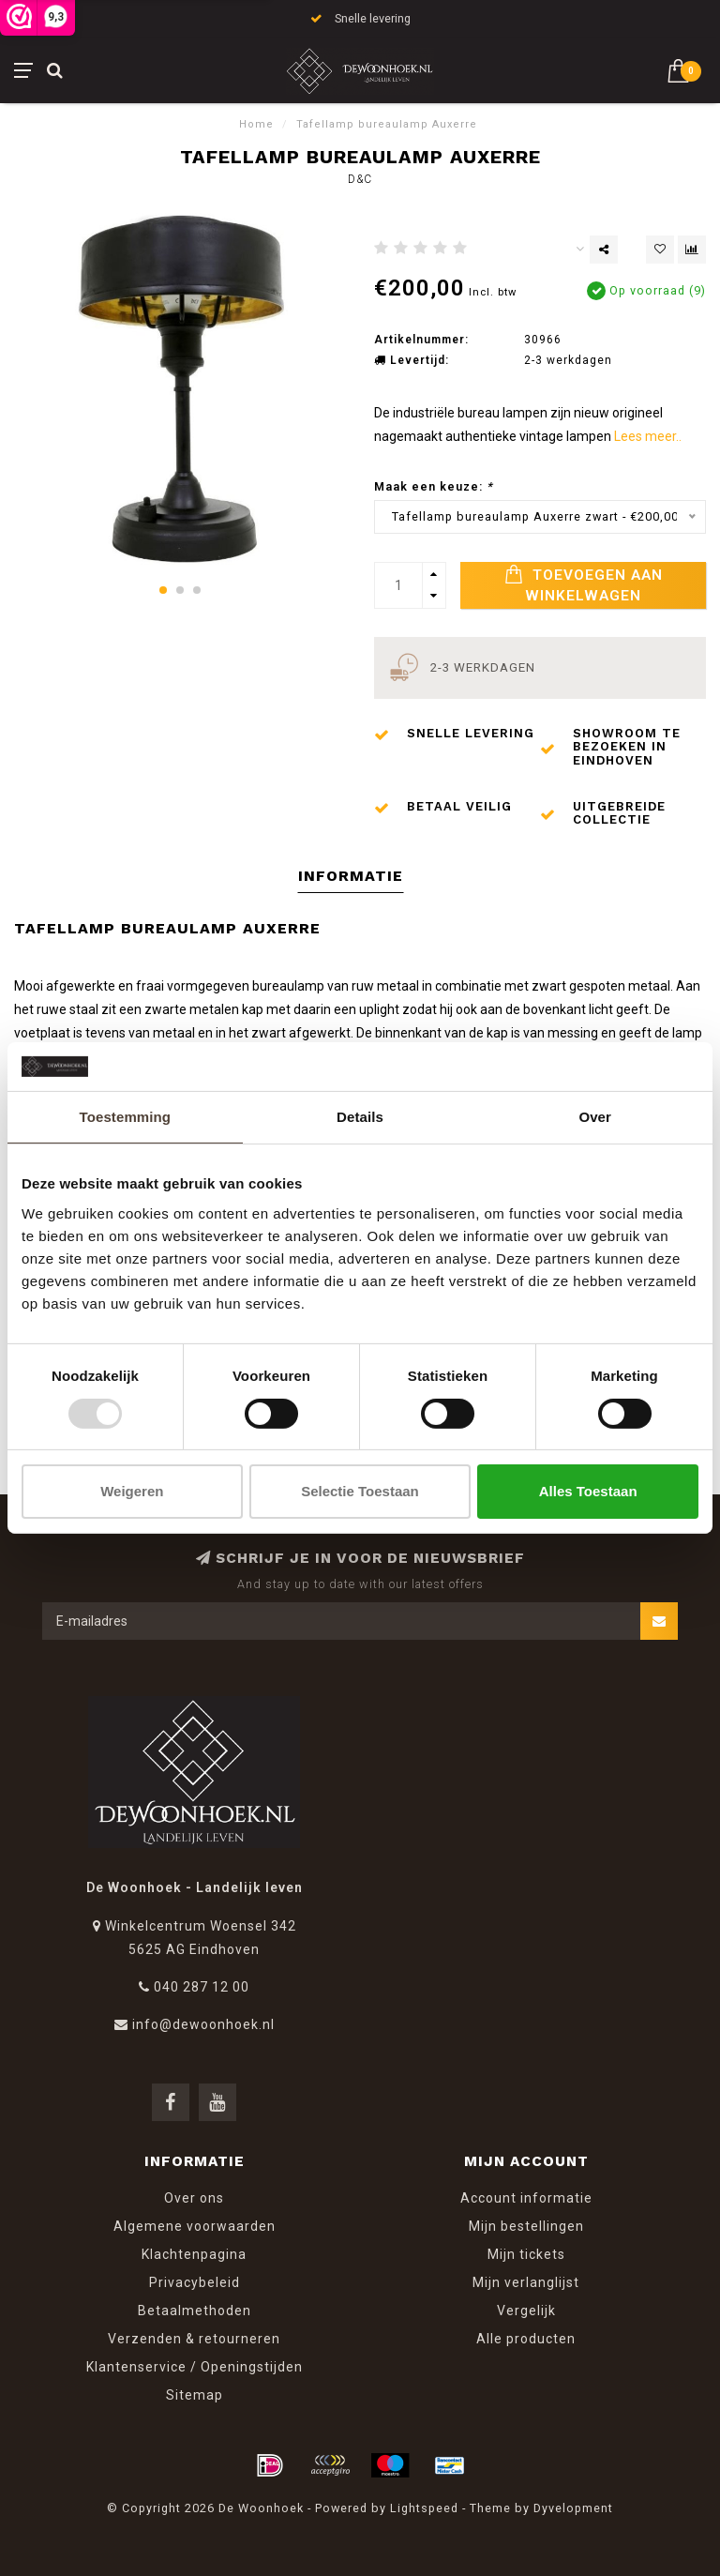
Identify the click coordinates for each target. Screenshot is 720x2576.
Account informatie (526, 2197)
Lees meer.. (648, 436)
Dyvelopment (573, 2508)
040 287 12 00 (201, 1986)
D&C (360, 179)
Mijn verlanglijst (525, 2282)
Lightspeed (424, 2508)
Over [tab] (594, 1117)
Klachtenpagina (194, 2254)
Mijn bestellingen (526, 2226)
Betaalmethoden (194, 2310)
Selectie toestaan (360, 1491)
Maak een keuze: (433, 486)
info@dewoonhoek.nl (203, 2024)
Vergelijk (526, 2310)
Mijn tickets (526, 2254)
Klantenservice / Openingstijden (194, 2366)
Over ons (194, 2197)
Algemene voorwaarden (194, 2226)
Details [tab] (360, 1117)
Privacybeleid (194, 2282)
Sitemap (194, 2394)
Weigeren (131, 1491)
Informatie (350, 876)
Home (256, 124)
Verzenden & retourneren (194, 2338)
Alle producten (526, 2338)
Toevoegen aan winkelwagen (583, 585)
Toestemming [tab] (126, 1117)
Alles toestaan (588, 1491)
